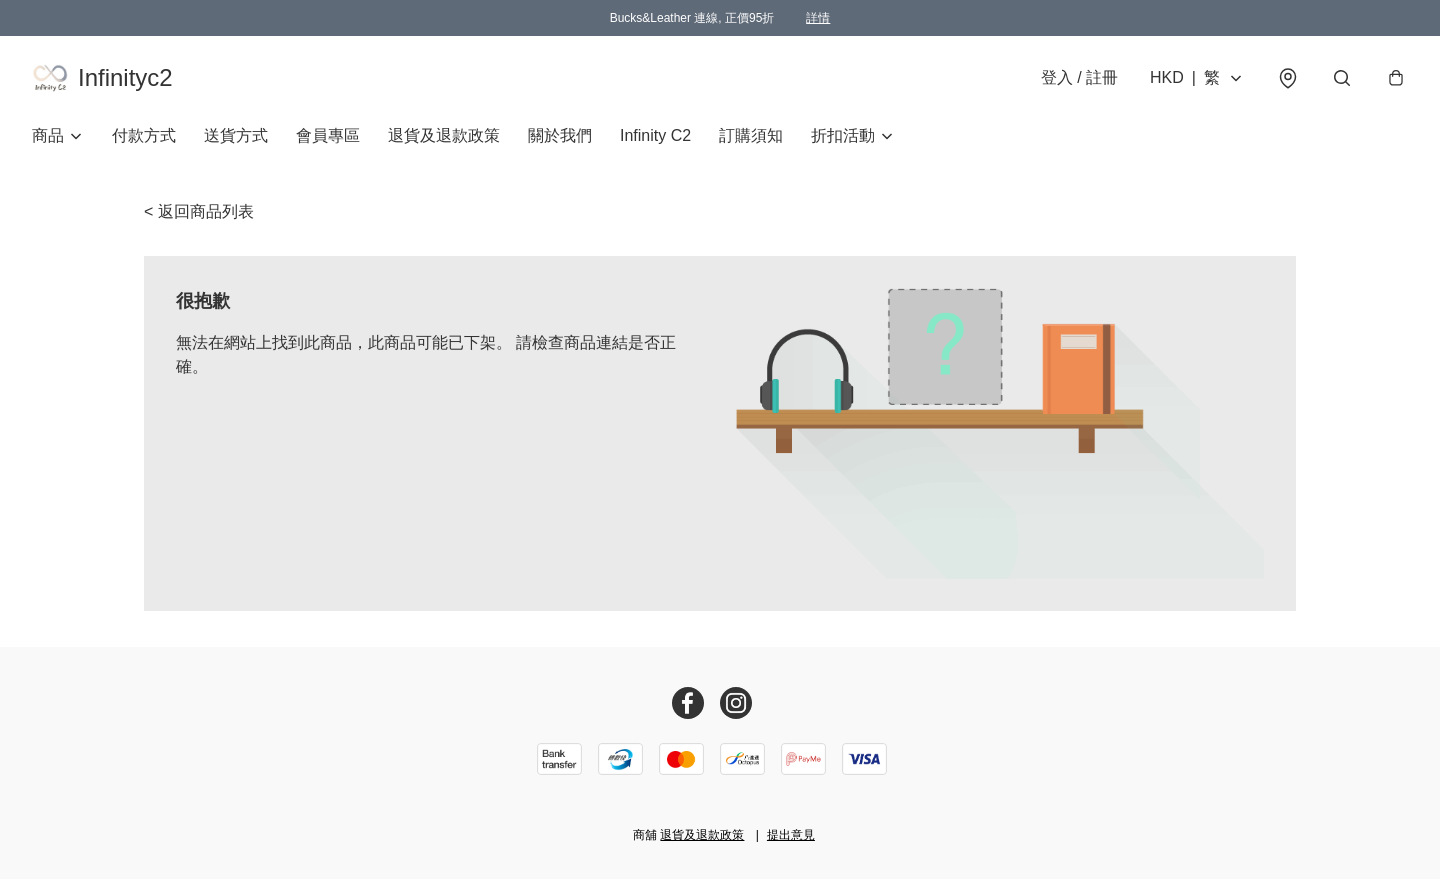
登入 (1079, 77)
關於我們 (560, 135)
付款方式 (144, 135)
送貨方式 (236, 135)
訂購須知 (751, 135)
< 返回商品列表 (199, 211)
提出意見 (791, 835)
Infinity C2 (655, 135)
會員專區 (328, 135)
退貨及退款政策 (444, 135)
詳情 (818, 18)
